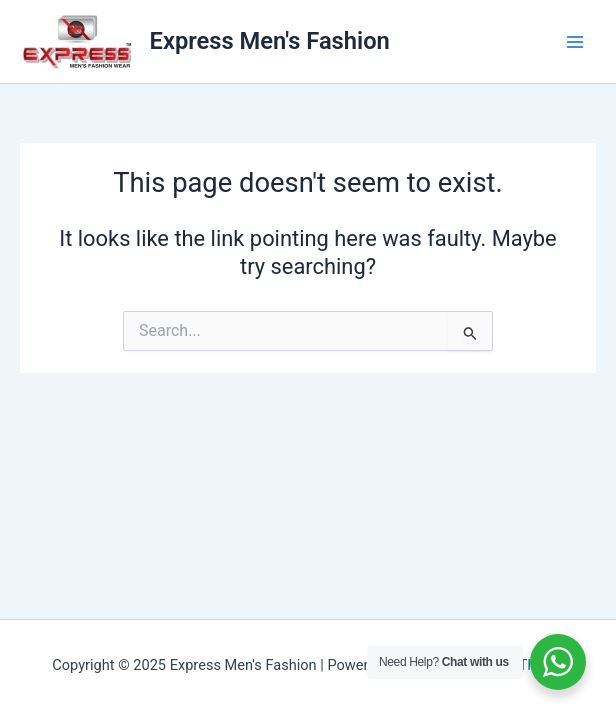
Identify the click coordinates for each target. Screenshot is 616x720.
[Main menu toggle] (575, 42)
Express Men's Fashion (270, 41)
